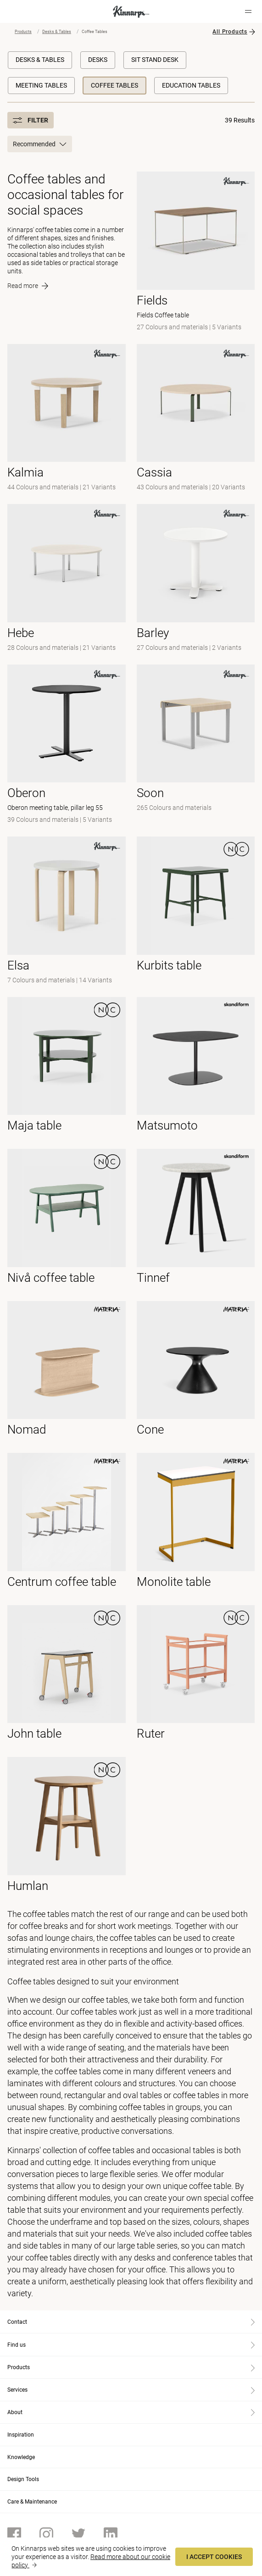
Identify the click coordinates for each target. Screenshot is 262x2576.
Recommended (40, 144)
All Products (229, 31)
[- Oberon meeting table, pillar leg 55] (66, 745)
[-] (196, 579)
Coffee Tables (114, 85)
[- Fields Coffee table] (196, 252)
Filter (30, 120)
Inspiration (20, 2435)
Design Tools (23, 2479)
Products (23, 31)
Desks (97, 59)
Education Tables (191, 85)
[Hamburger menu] (248, 11)
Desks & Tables (56, 31)
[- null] (66, 418)
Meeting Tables (41, 85)
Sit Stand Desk (154, 59)
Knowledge (21, 2457)
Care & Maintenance (32, 2501)
